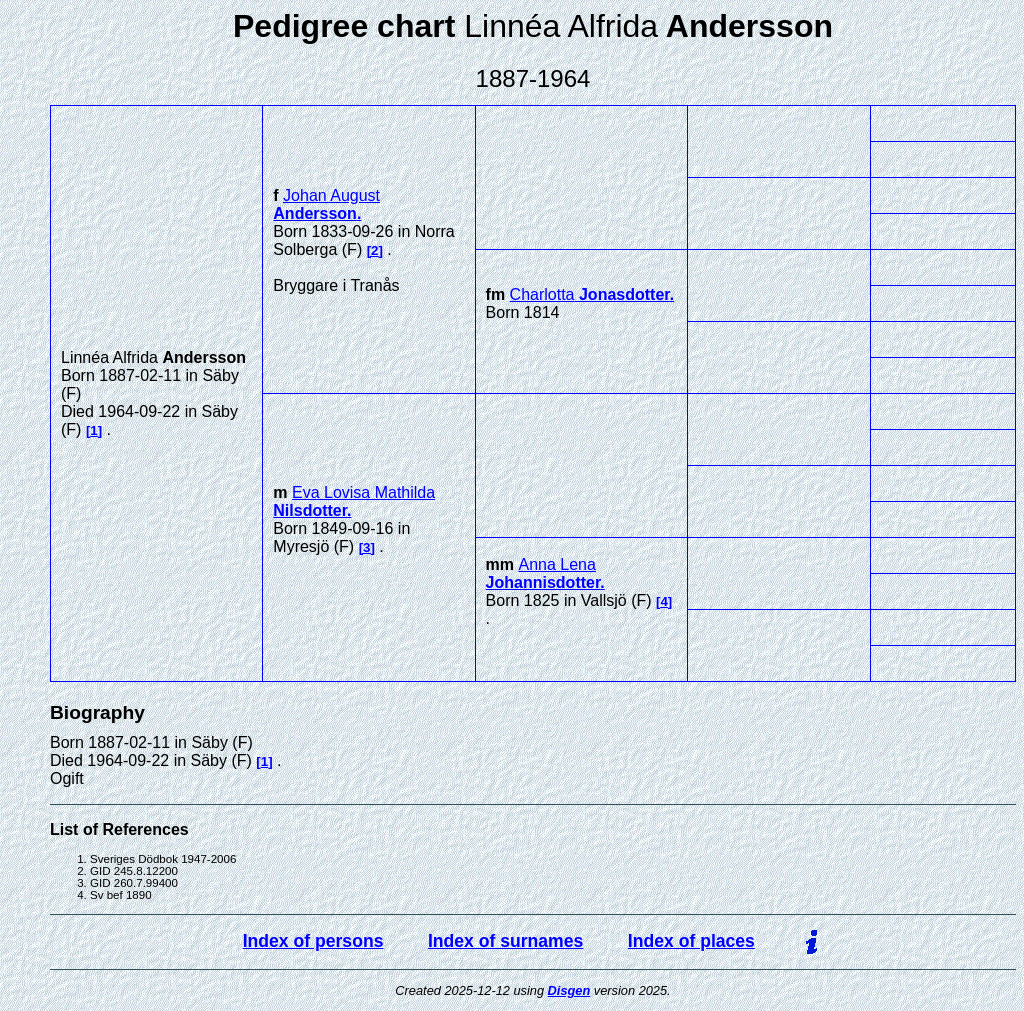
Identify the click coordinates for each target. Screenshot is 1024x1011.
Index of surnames (505, 941)
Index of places (691, 941)
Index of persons (313, 941)
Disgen (569, 990)
